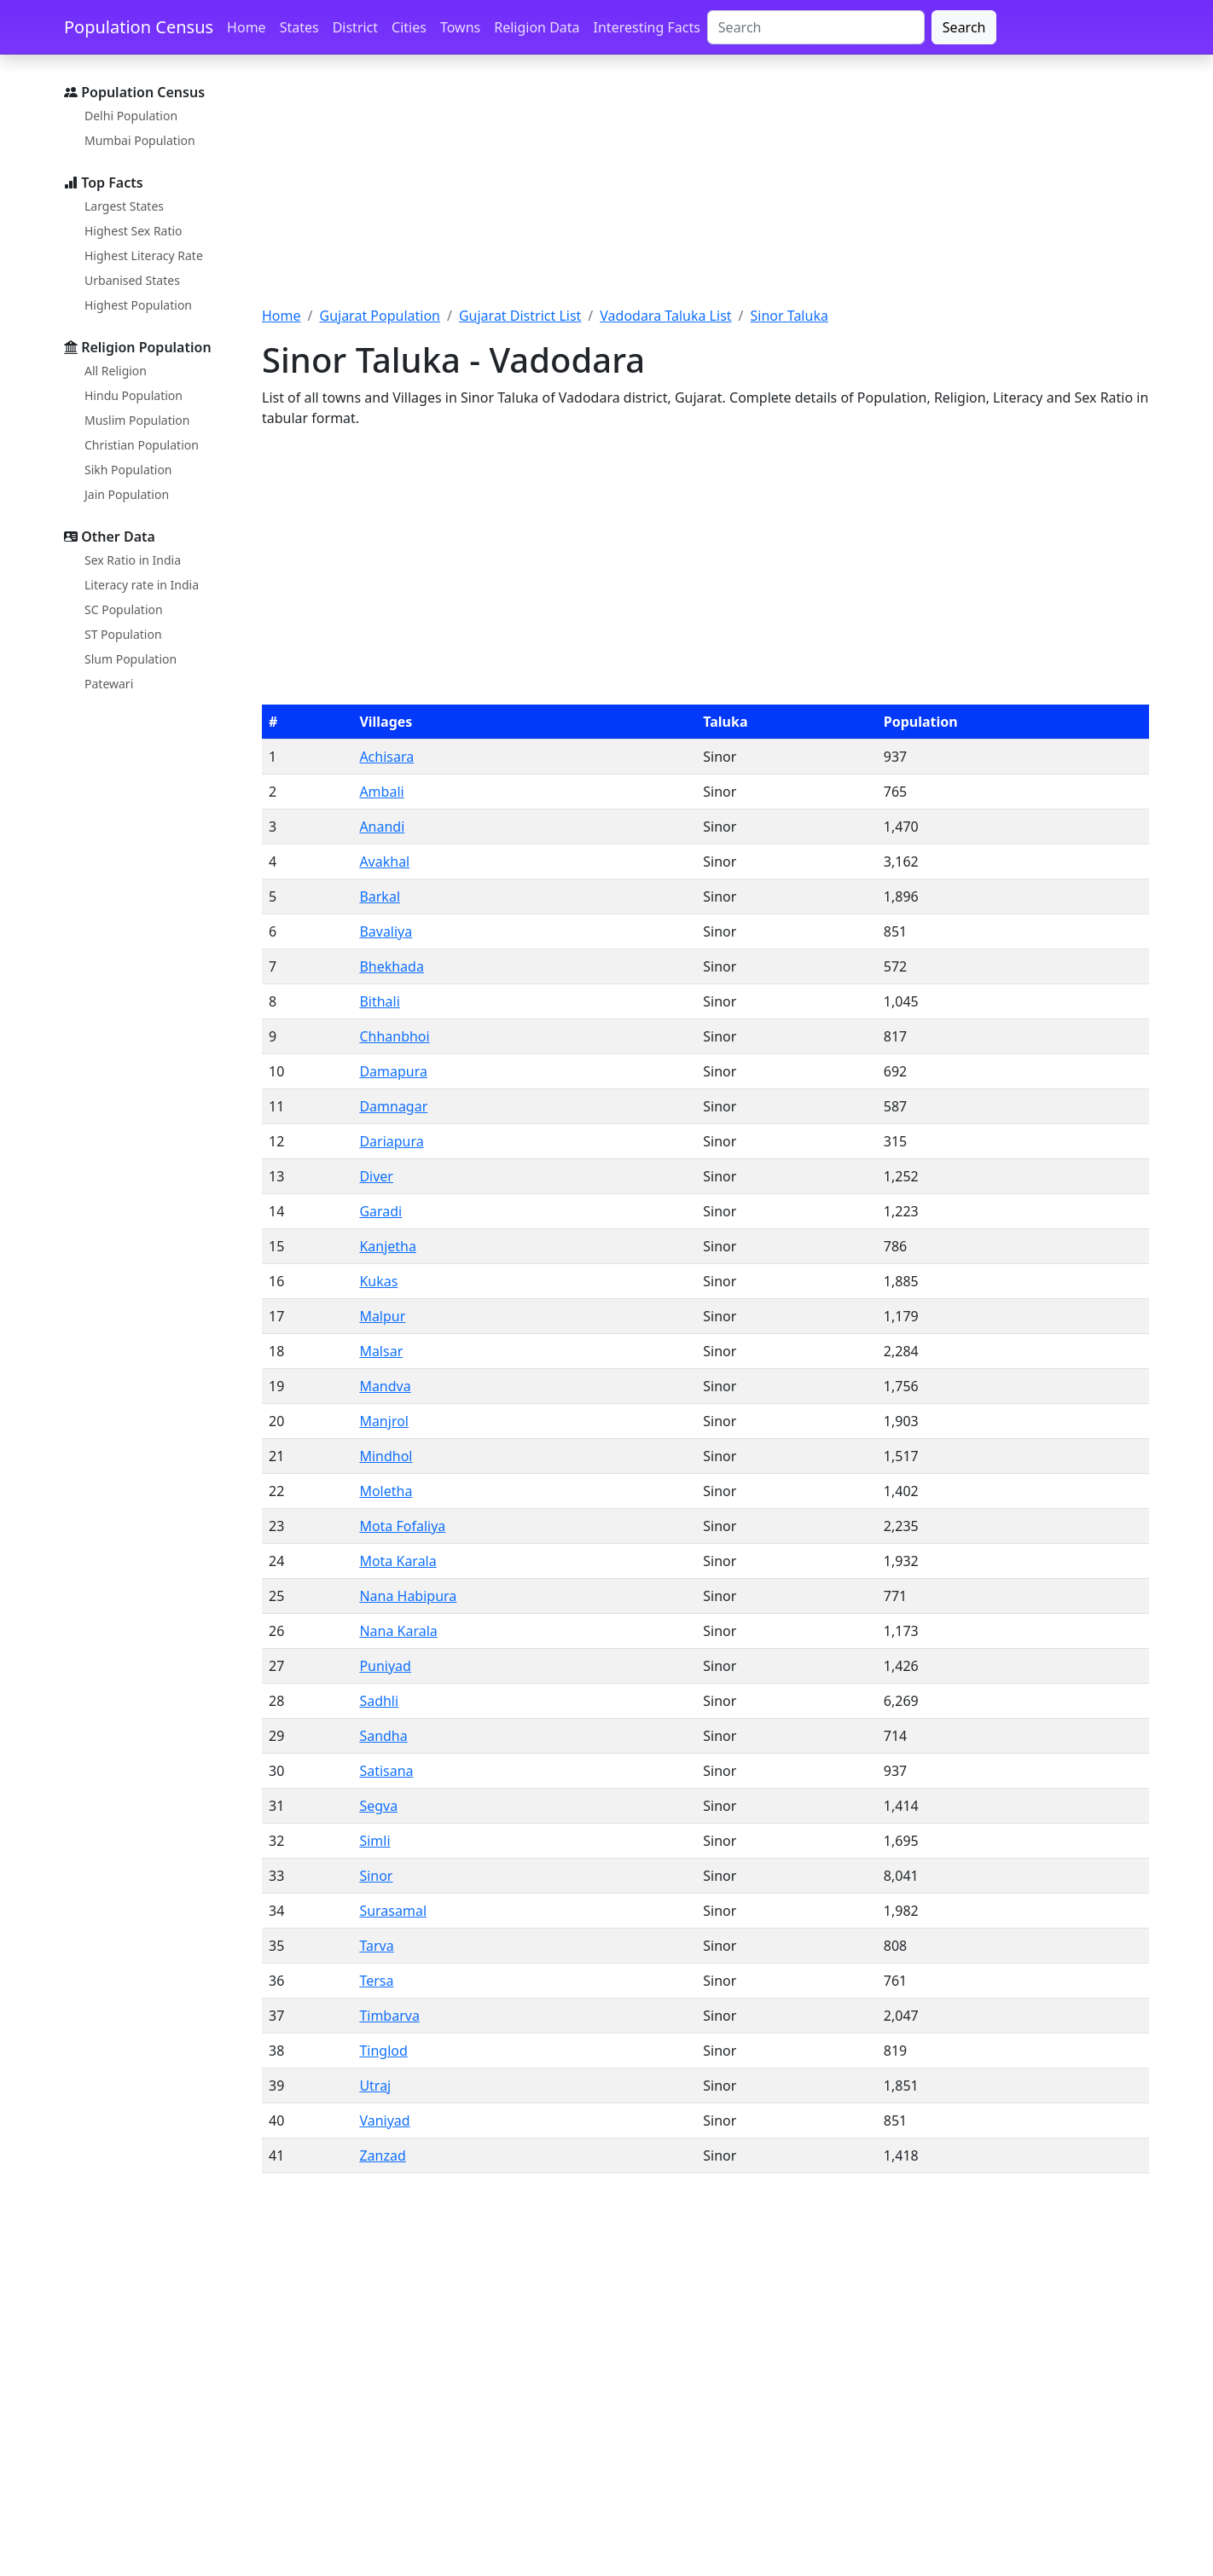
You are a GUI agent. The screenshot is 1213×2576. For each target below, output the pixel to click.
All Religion (115, 371)
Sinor (375, 1875)
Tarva (376, 1945)
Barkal (379, 896)
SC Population (123, 609)
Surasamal (393, 1910)
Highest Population (138, 305)
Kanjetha (387, 1246)
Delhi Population (130, 115)
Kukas (378, 1281)
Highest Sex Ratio (133, 231)
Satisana (386, 1770)
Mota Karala (397, 1561)
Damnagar (393, 1106)
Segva (378, 1805)
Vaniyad (384, 2120)
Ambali (381, 791)
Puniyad (385, 1665)
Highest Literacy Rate (143, 255)
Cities (409, 27)
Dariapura (391, 1141)
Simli (374, 1840)
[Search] (816, 27)
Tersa (376, 1980)
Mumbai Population (139, 140)
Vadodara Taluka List (665, 315)
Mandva (384, 1386)
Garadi (380, 1211)
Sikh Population (128, 469)
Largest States (124, 206)
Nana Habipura (407, 1596)
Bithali (379, 1001)
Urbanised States (132, 280)
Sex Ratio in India (132, 560)
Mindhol (385, 1456)
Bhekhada (391, 966)
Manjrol (384, 1421)
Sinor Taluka (789, 315)
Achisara (386, 756)
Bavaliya (385, 931)
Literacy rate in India (141, 585)
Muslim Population (136, 420)
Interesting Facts (647, 27)
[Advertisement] (705, 190)
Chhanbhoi (394, 1036)
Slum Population (130, 659)
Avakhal (384, 861)
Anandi (381, 826)
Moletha (385, 1491)
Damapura (393, 1071)
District (355, 27)
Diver (376, 1176)
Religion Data (536, 27)
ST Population (123, 634)
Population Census (138, 26)
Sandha (383, 1735)
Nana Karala (398, 1631)
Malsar (381, 1351)
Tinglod (383, 2050)
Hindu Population (133, 395)
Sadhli (378, 1700)
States (299, 27)
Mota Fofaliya (402, 1526)
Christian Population (141, 445)
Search (964, 27)
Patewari (108, 684)
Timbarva (389, 2015)
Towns (460, 27)
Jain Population (126, 494)
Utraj (375, 2085)
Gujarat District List (520, 315)
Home (246, 27)
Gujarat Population (379, 315)
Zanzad (382, 2155)
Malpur (382, 1316)
